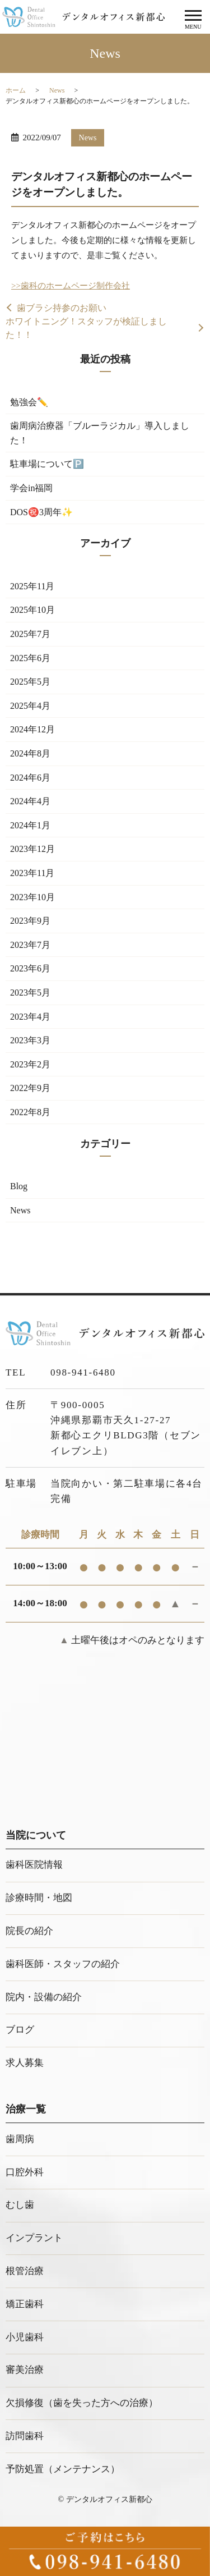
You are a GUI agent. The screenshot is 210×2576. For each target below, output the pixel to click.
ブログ (20, 2029)
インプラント (34, 2238)
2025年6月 (30, 658)
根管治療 (25, 2271)
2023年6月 (30, 968)
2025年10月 (32, 610)
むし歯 (20, 2204)
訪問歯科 (25, 2436)
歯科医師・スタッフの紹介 (63, 1964)
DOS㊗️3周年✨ (41, 512)
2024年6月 (30, 777)
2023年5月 (30, 992)
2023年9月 (30, 920)
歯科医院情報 (34, 1864)
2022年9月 (30, 1088)
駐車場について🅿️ (47, 464)
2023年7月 (30, 945)
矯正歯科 (25, 2304)
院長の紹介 (29, 1931)
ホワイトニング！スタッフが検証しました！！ (86, 328)
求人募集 (25, 2062)
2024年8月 (30, 753)
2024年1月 (30, 825)
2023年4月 (30, 1016)
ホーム (16, 90)
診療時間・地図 (39, 1897)
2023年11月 (32, 873)
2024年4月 (30, 801)
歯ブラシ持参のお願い (61, 308)
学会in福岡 (31, 488)
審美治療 (25, 2369)
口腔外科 (25, 2172)
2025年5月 (30, 681)
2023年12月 (32, 849)
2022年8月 (30, 1112)
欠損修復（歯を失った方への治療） (82, 2403)
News (56, 90)
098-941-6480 (83, 1372)
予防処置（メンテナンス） (63, 2469)
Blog (18, 1186)
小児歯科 (25, 2337)
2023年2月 (30, 1064)
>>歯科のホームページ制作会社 (70, 285)
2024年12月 (32, 729)
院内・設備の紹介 (44, 1997)
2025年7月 (30, 634)
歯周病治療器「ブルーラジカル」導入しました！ (99, 433)
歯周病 (20, 2139)
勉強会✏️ (29, 402)
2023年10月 (32, 897)
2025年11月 (32, 586)
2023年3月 (30, 1040)
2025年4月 (30, 706)
